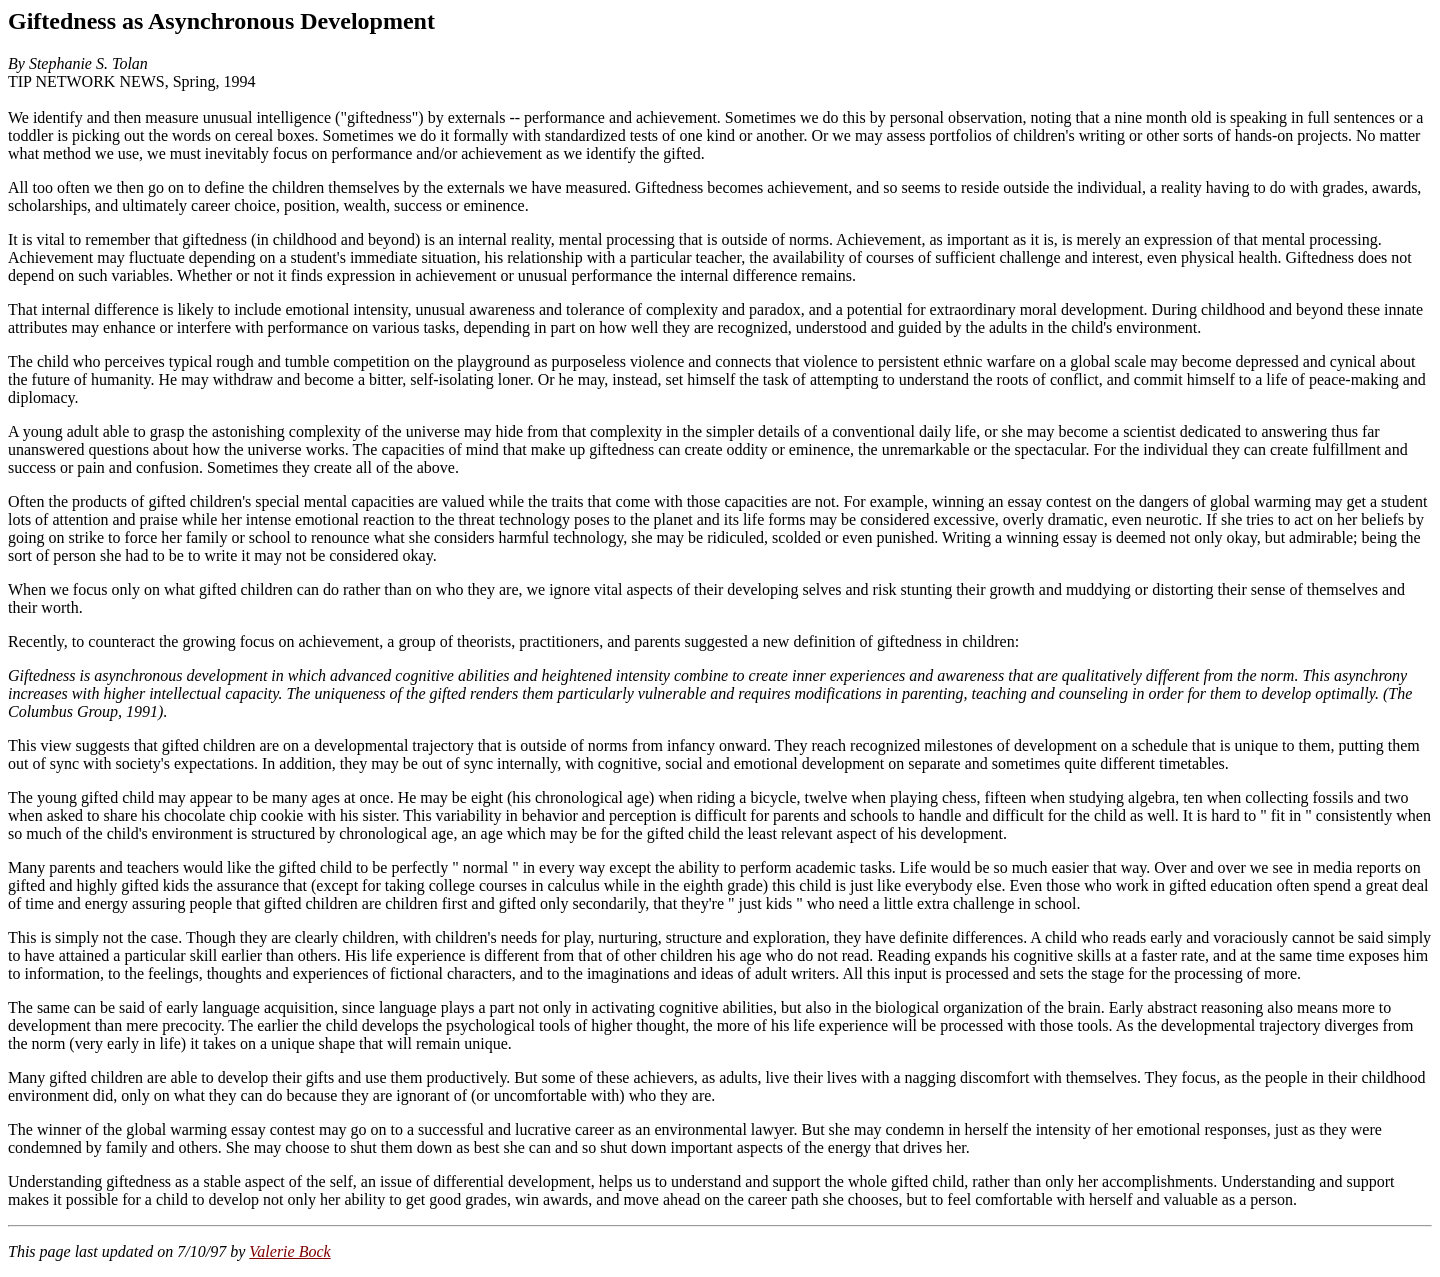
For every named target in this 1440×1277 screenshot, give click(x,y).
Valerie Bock (289, 1251)
